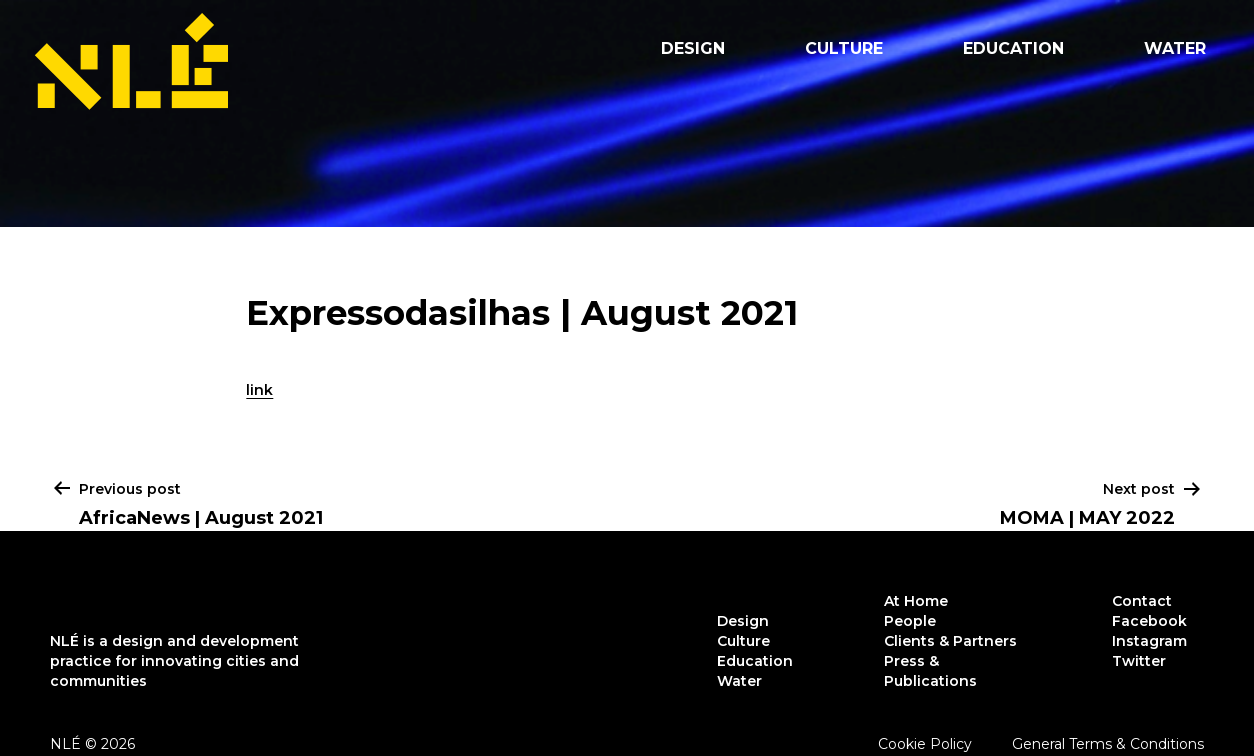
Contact (1142, 601)
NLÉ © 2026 (92, 744)
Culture (844, 48)
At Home (916, 601)
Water (1175, 48)
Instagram (1149, 641)
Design (693, 48)
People (910, 621)
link (259, 390)
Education (1013, 48)
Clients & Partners (950, 641)
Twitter (1139, 661)
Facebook (1149, 621)
